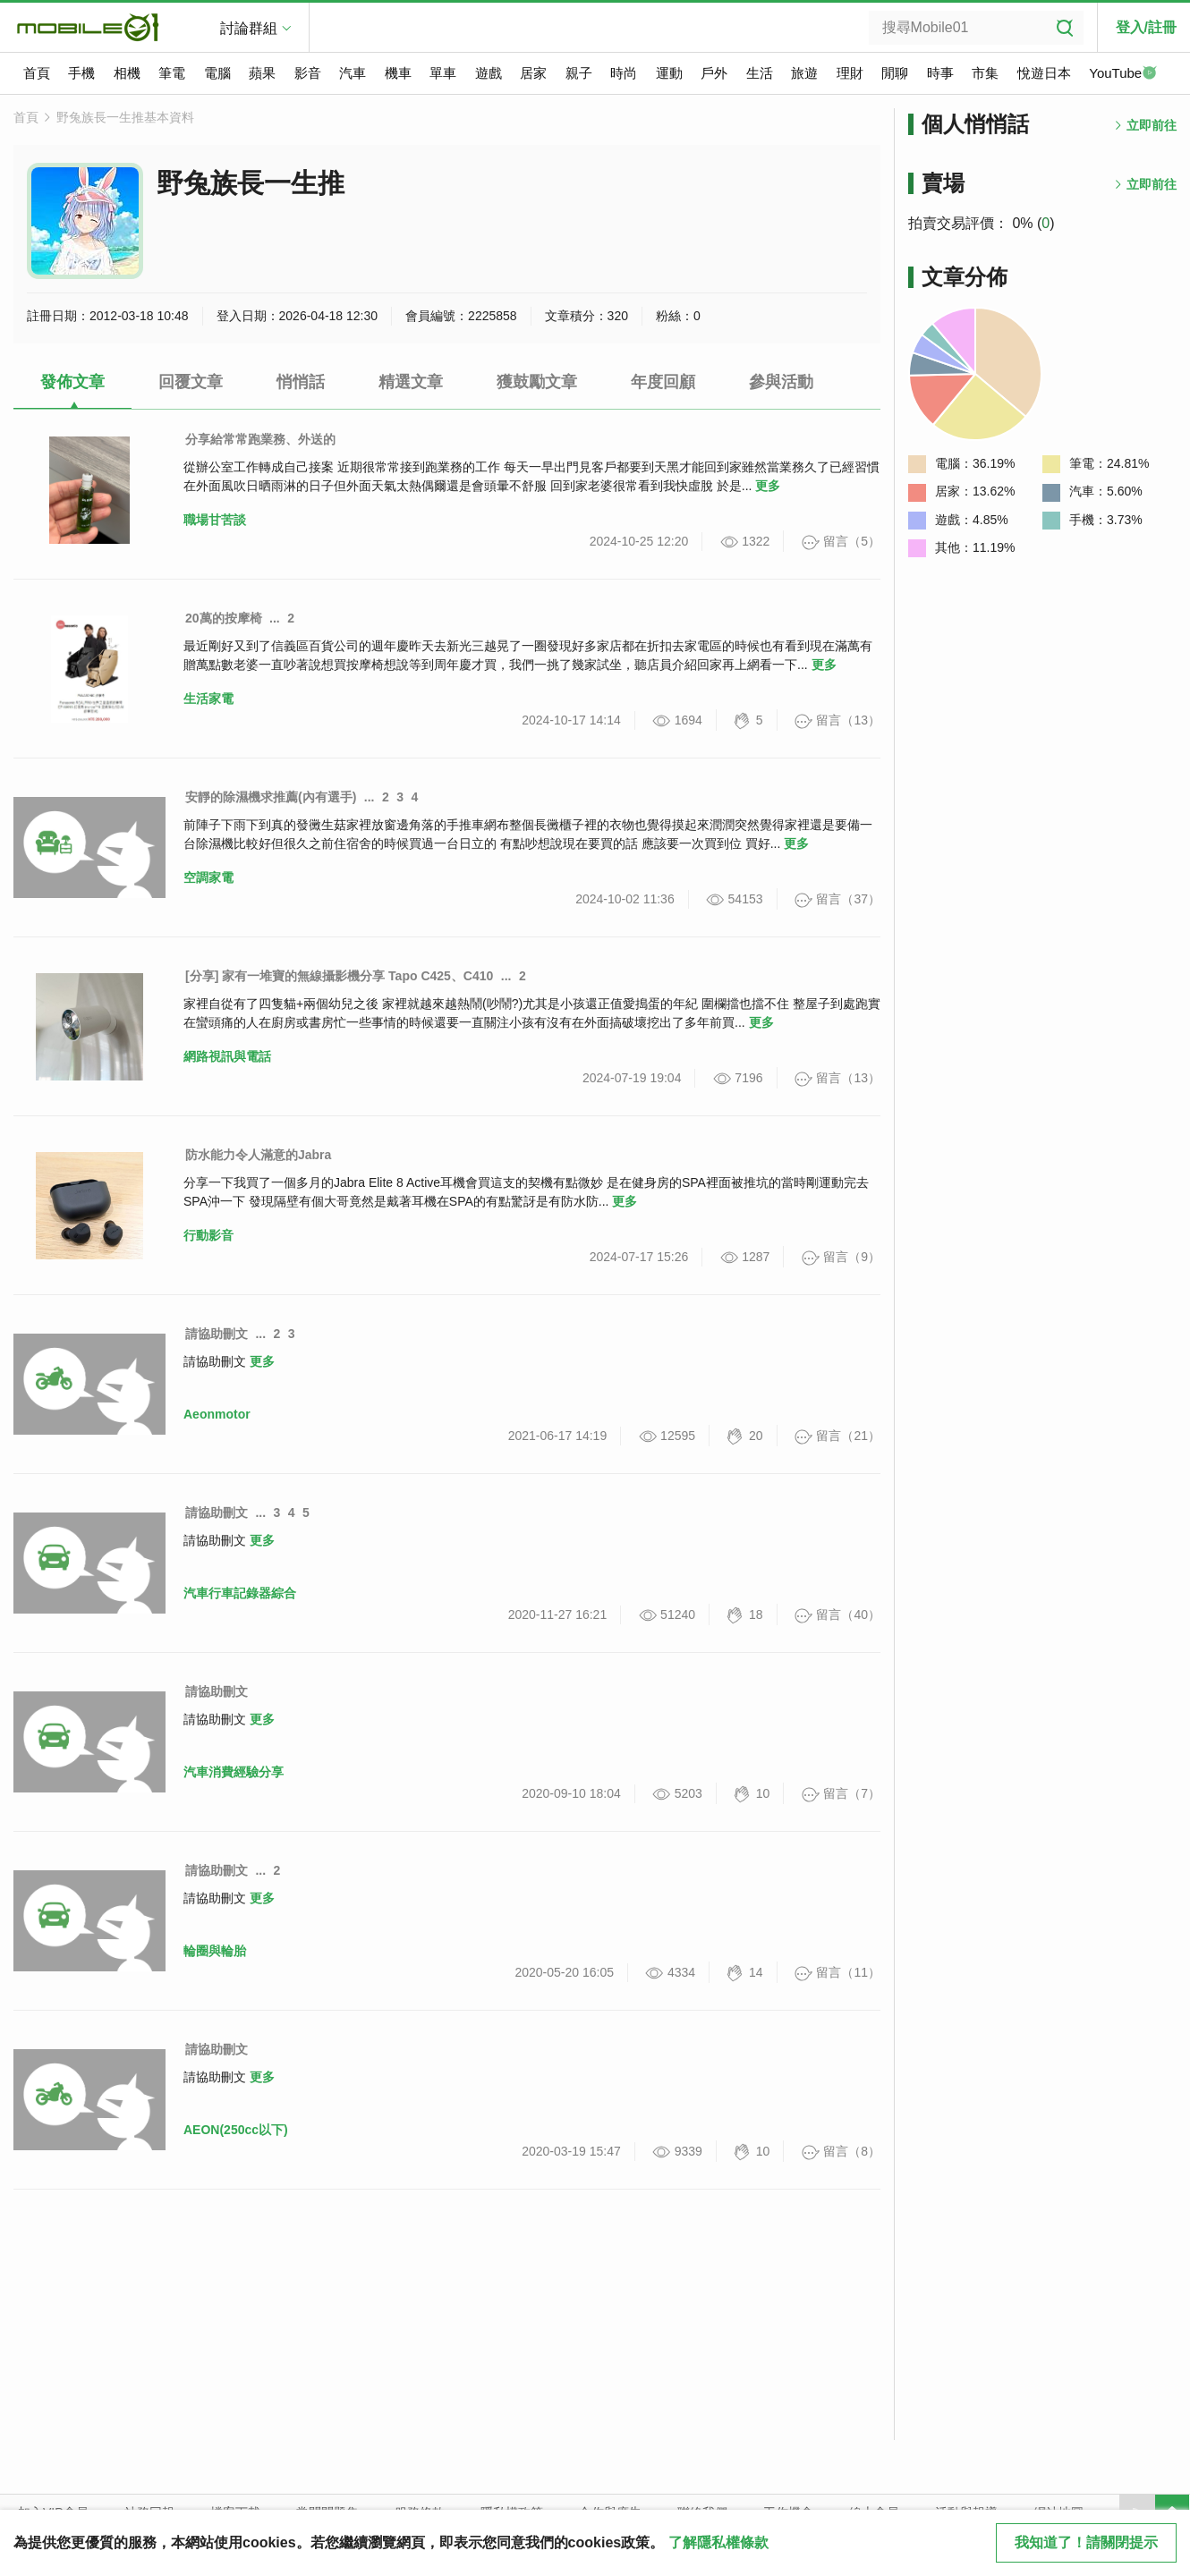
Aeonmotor (217, 1414)
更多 (767, 486)
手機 (81, 72)
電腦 (217, 72)
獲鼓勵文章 (537, 382)
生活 (759, 72)
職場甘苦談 (214, 520)
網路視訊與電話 (227, 1056)
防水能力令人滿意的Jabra (258, 1155)
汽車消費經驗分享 (233, 1772)
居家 (533, 72)
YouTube (1123, 74)
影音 (307, 72)
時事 (940, 72)
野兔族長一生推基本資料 (125, 117)
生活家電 (208, 698)
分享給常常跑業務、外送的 (260, 439)
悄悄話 (300, 382)
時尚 (623, 72)
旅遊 (804, 72)
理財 (850, 72)
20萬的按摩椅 (223, 618)
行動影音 (208, 1235)
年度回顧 (663, 382)
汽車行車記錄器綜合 (239, 1593)
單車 (442, 72)
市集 (985, 72)
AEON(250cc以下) (235, 2130)
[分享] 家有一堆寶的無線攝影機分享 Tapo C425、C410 (339, 976)
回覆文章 (190, 382)
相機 (127, 72)
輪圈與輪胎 (214, 1951)
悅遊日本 (1044, 72)
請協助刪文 (216, 1333)
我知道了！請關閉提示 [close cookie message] (1086, 2542)
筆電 (171, 72)
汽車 (352, 72)
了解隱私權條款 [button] (718, 2542)
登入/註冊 (1146, 27)
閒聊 (894, 72)
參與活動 (781, 382)
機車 (398, 72)
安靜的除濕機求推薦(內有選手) (270, 797)
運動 (669, 72)
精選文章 (410, 382)
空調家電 (208, 877)
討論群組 (248, 28)
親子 (578, 72)
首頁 (36, 72)
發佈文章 (72, 382)
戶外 (714, 72)
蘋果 (262, 72)
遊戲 (488, 72)
